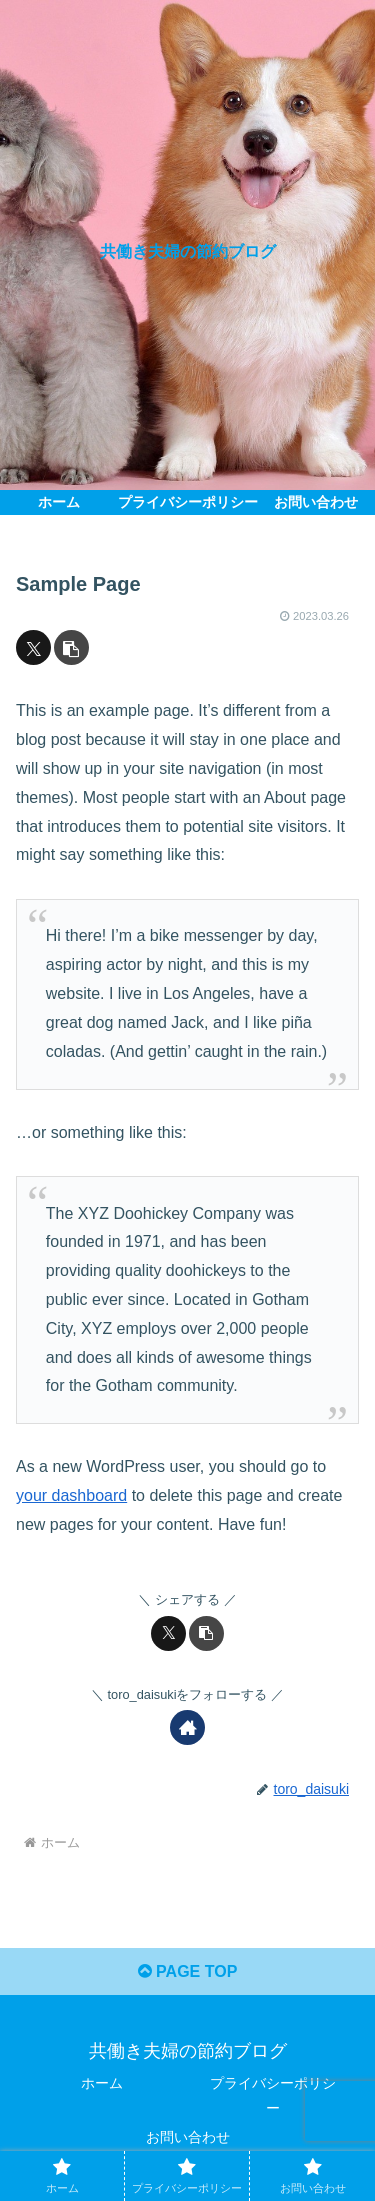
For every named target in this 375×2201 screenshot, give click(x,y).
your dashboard (71, 1495)
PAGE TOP (188, 1971)
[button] (71, 647)
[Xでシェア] (33, 647)
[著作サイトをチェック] (187, 1727)
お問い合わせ (188, 2137)
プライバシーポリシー (273, 2095)
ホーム (102, 2083)
